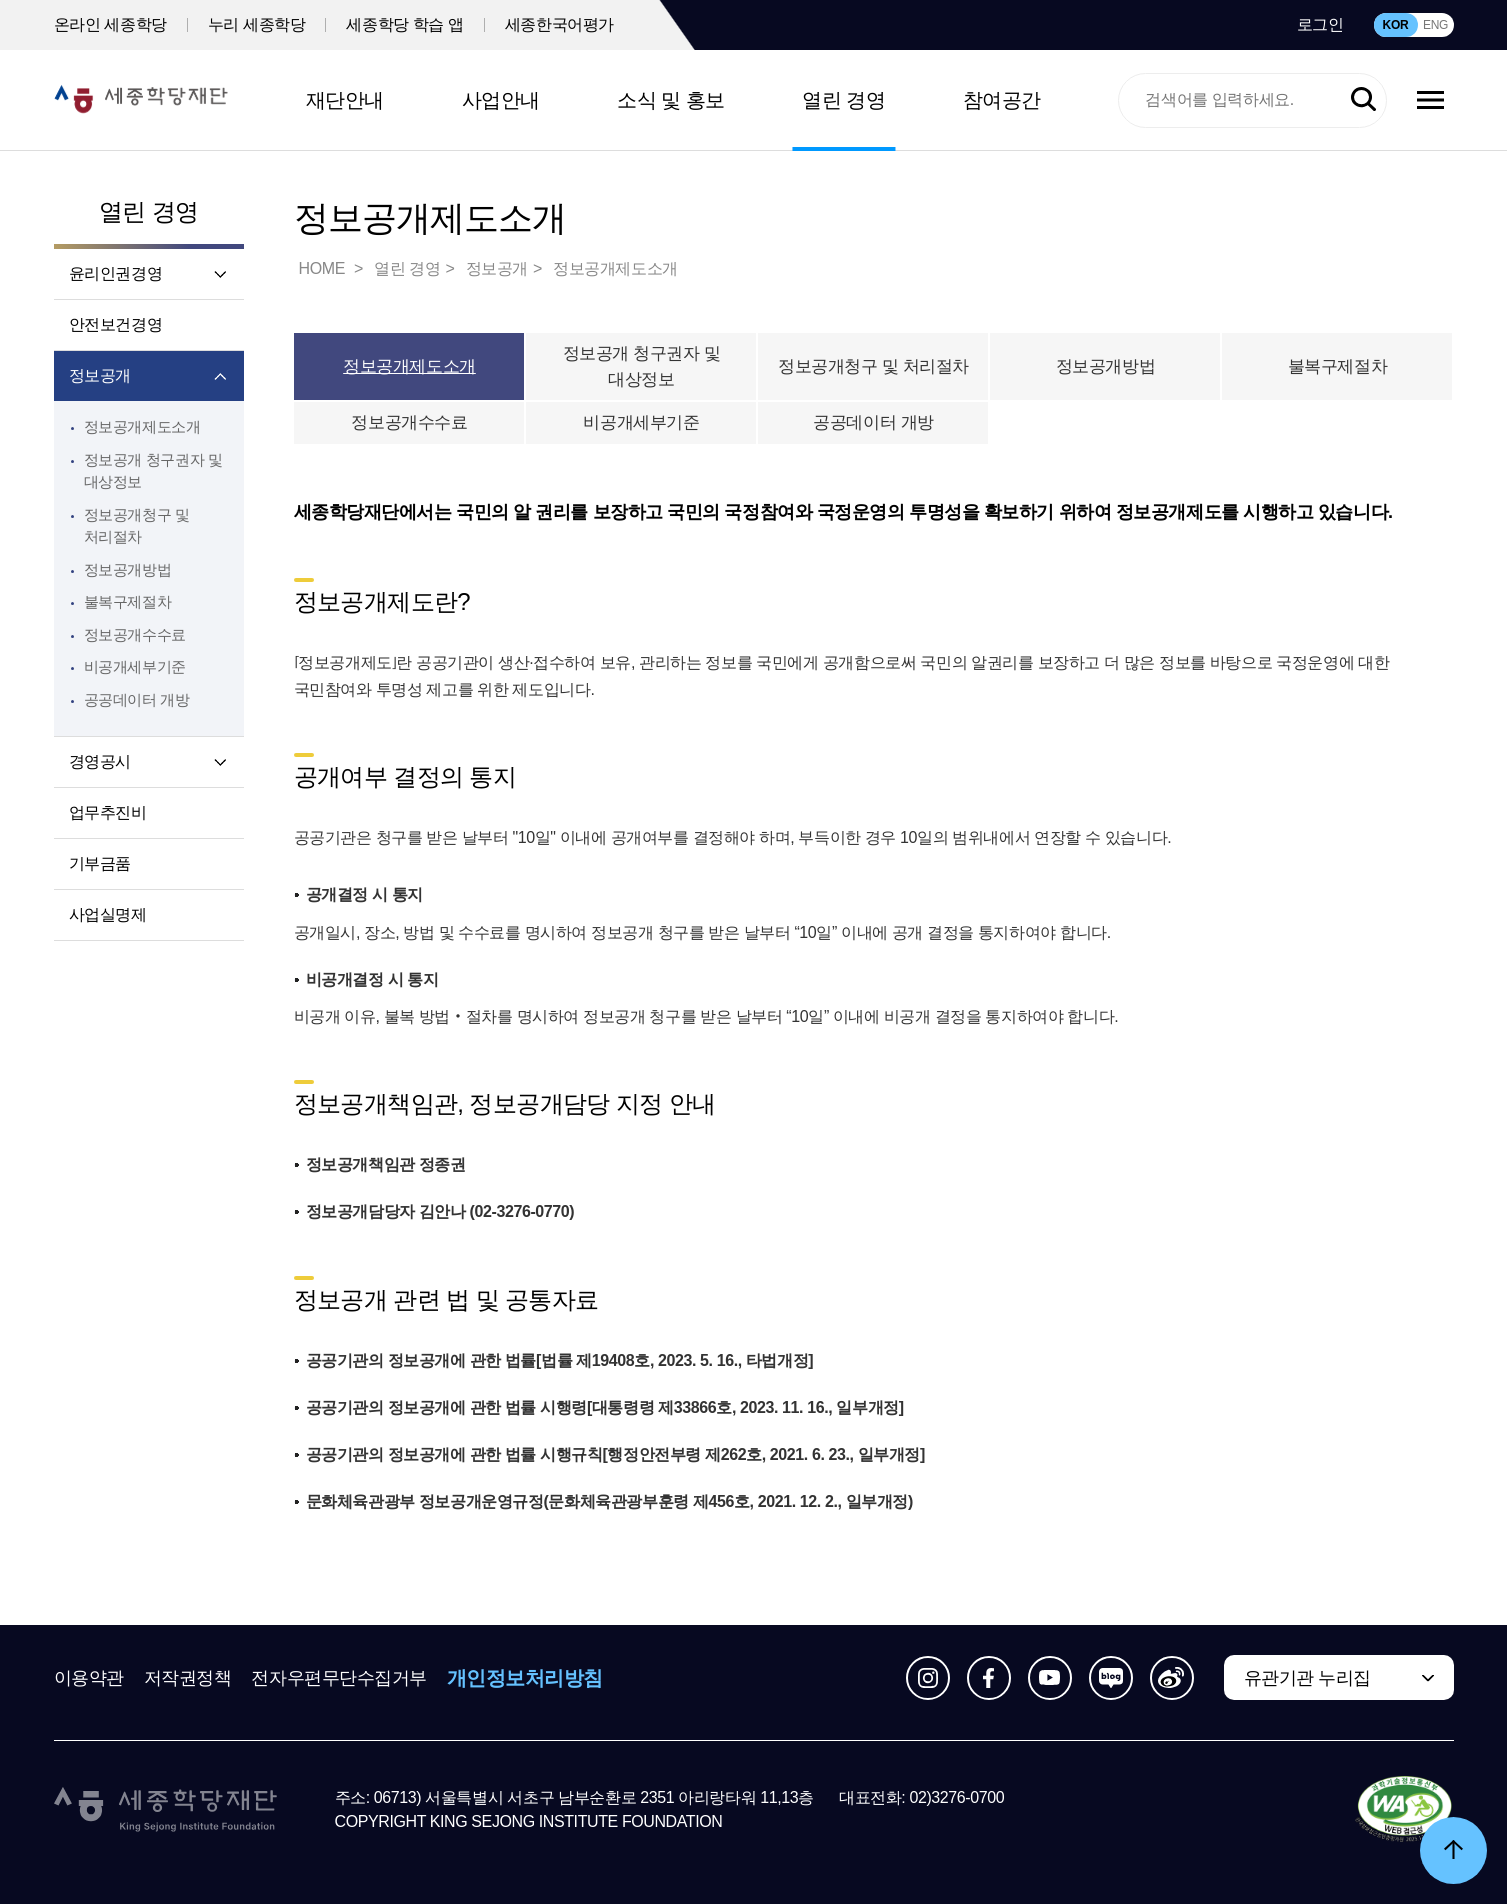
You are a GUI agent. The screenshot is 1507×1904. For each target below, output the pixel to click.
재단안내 (345, 100)
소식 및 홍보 (671, 100)
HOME (324, 268)
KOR (1396, 25)
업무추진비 (108, 812)
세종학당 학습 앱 (404, 24)
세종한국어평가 (559, 24)
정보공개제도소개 (142, 426)
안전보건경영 (116, 324)
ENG (1435, 25)
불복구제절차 (128, 601)
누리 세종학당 (257, 24)
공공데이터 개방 (137, 699)
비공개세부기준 (135, 666)
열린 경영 (843, 100)
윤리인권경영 (116, 273)
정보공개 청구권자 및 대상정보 (642, 366)
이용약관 (89, 1678)
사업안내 (501, 100)
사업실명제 (108, 914)
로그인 (1320, 24)
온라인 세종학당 (110, 24)
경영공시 (100, 761)
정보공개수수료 (135, 634)
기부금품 (100, 863)
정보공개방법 (128, 569)
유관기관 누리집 (1307, 1678)
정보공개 (100, 375)
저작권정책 (188, 1678)
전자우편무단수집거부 (339, 1678)
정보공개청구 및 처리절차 (873, 366)
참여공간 (1002, 100)
